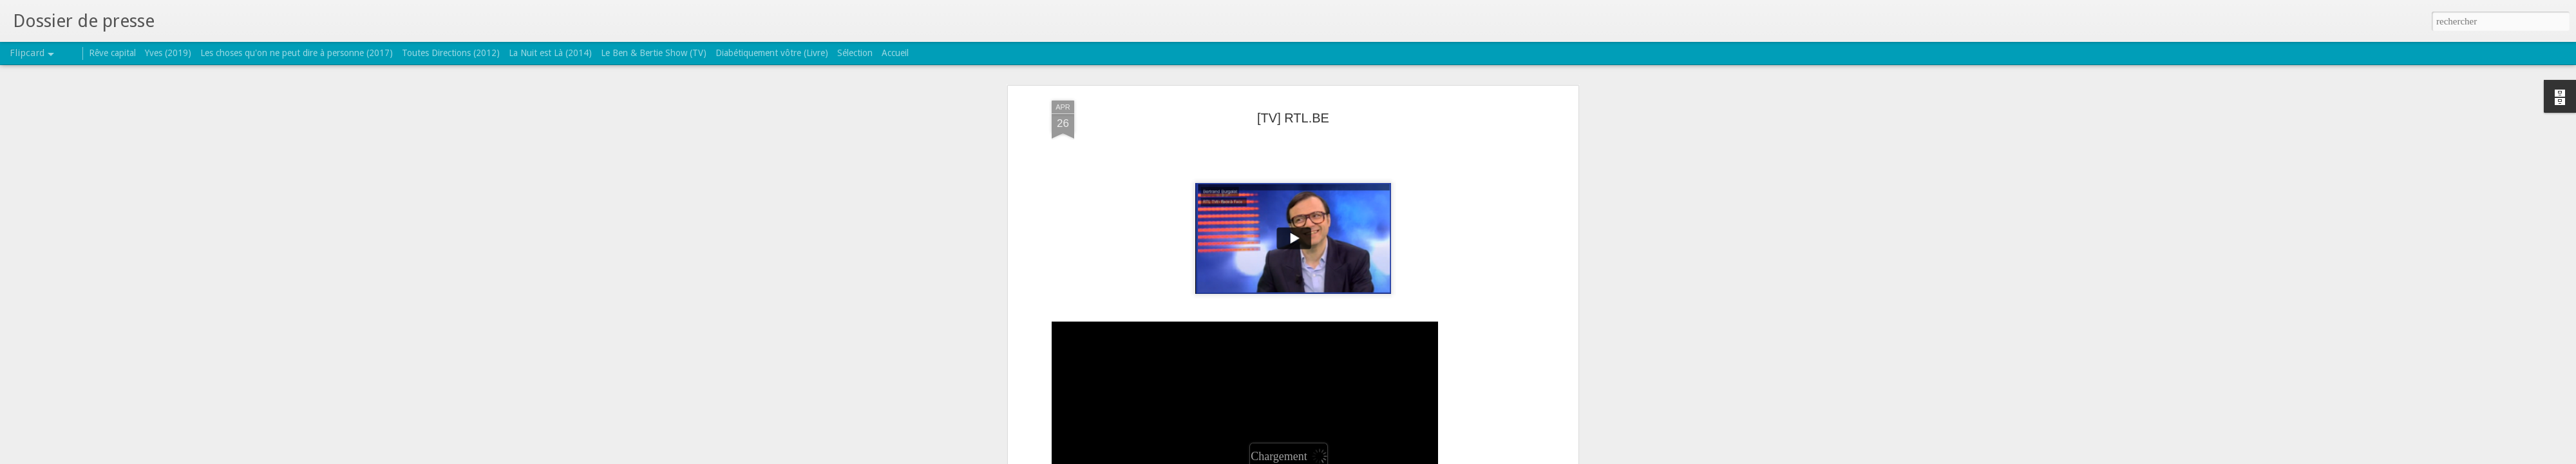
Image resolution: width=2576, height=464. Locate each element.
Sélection (855, 53)
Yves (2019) (168, 53)
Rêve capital (112, 53)
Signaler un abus (1371, 457)
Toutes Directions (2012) (451, 53)
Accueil (895, 53)
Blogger (1328, 457)
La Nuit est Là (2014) (550, 53)
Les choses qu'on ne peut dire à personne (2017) (296, 53)
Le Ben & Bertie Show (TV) (653, 53)
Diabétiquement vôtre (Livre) (771, 53)
